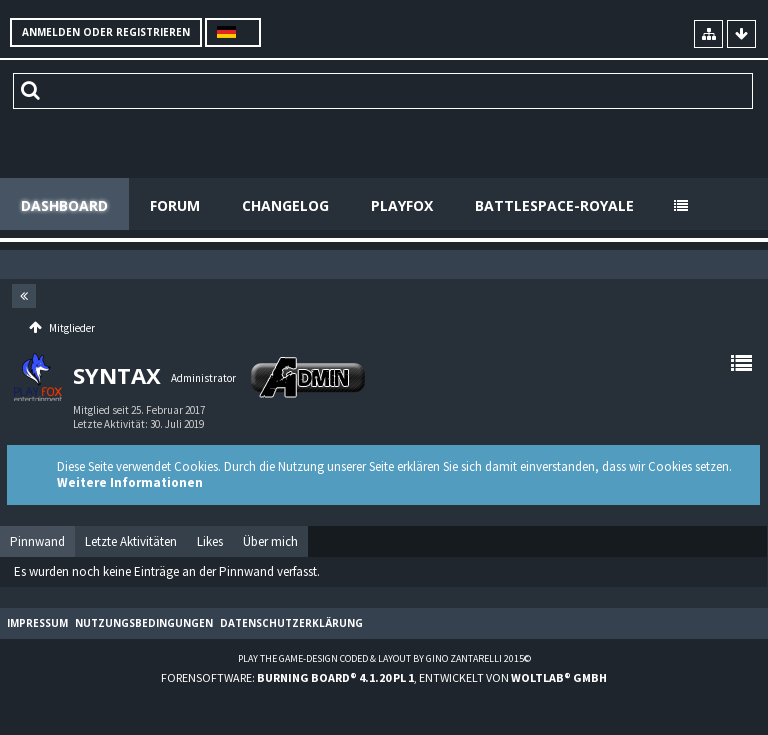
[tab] (37, 542)
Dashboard (64, 205)
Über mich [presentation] (270, 541)
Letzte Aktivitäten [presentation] (131, 541)
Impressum (37, 623)
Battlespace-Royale (554, 205)
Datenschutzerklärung (291, 623)
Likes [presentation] (210, 541)
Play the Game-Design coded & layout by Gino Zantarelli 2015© (384, 658)
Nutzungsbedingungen (144, 623)
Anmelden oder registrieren (106, 32)
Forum (175, 205)
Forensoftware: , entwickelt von (384, 677)
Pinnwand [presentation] (37, 541)
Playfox (402, 205)
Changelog (285, 205)
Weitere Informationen (130, 482)
